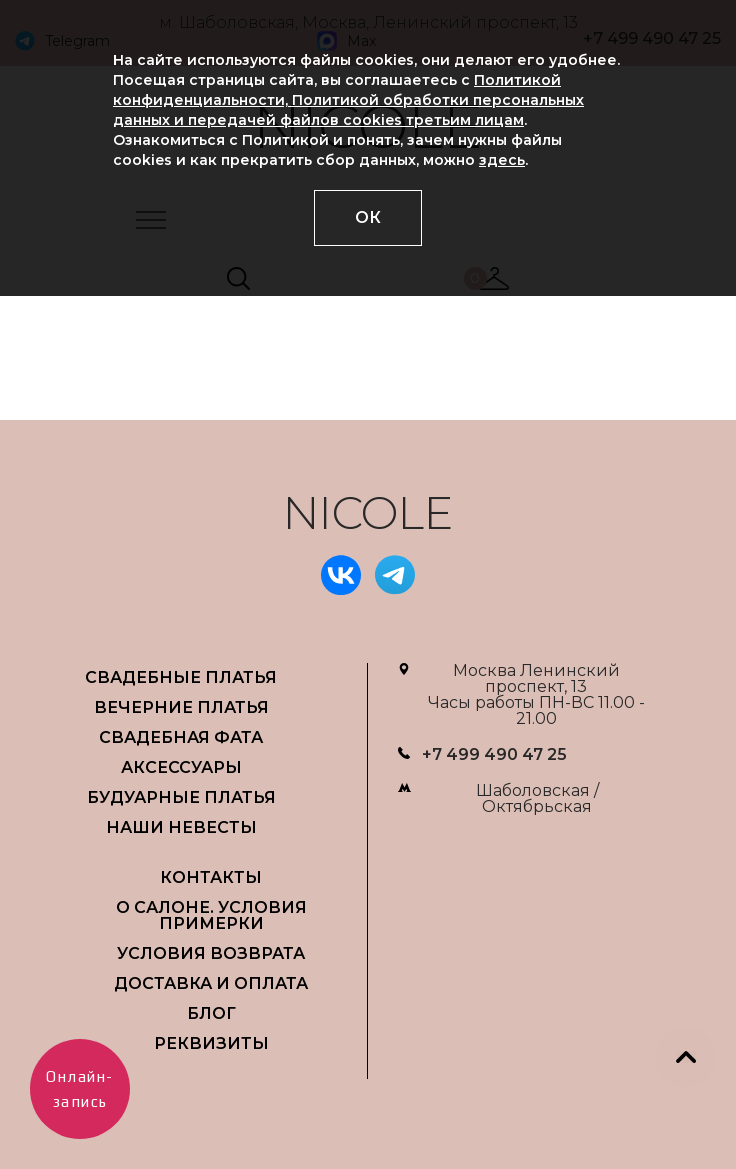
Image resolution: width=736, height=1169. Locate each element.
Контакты (211, 877)
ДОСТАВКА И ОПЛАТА (211, 983)
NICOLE (368, 512)
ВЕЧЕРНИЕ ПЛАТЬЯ (181, 707)
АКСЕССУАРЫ (181, 767)
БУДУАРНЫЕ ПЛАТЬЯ (181, 797)
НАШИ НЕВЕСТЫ (181, 827)
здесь (502, 160)
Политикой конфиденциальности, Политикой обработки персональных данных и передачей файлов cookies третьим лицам (348, 100)
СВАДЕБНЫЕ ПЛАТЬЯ (181, 677)
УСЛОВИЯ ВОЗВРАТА (211, 953)
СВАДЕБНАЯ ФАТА (181, 737)
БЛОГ (211, 1013)
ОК (368, 217)
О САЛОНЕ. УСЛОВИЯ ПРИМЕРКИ (211, 915)
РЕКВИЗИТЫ (211, 1043)
